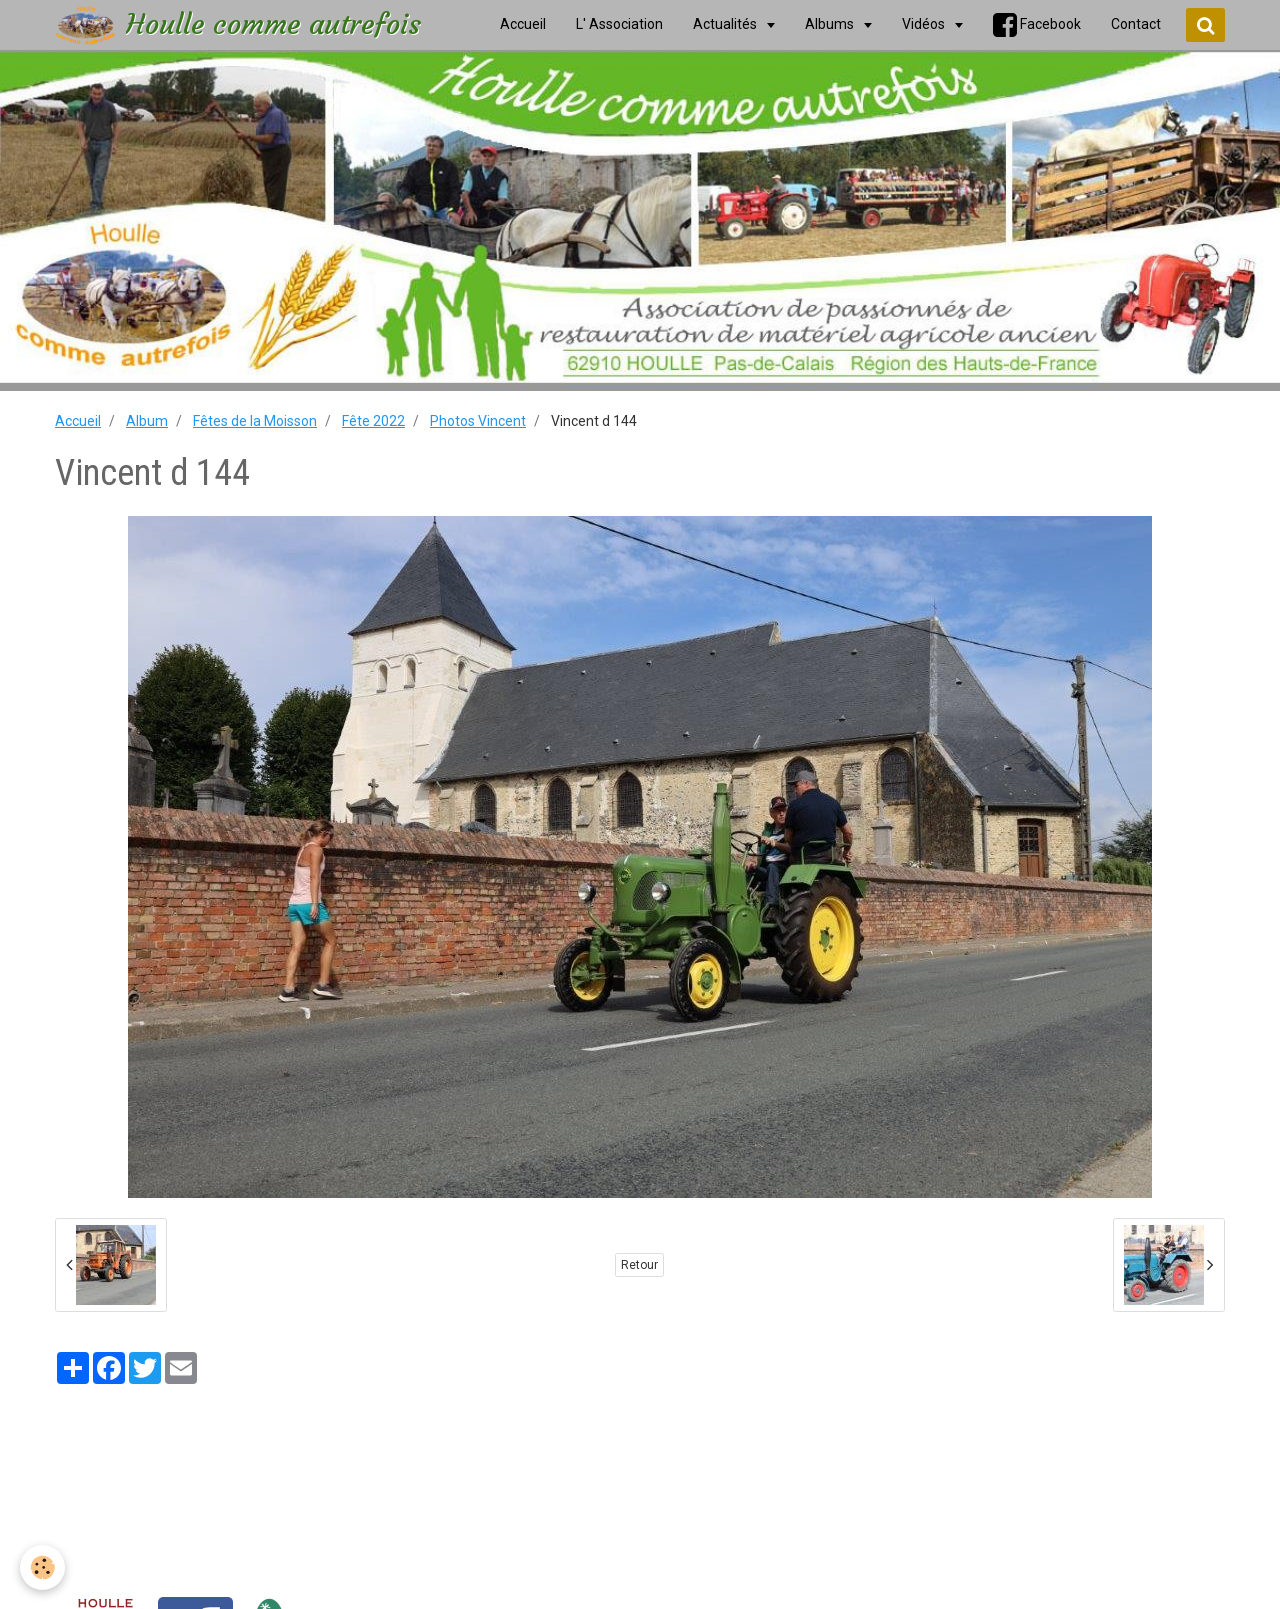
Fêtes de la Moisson (255, 421)
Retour (639, 1265)
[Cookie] (42, 1567)
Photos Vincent (478, 421)
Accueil (78, 421)
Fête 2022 (373, 421)
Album (147, 421)
